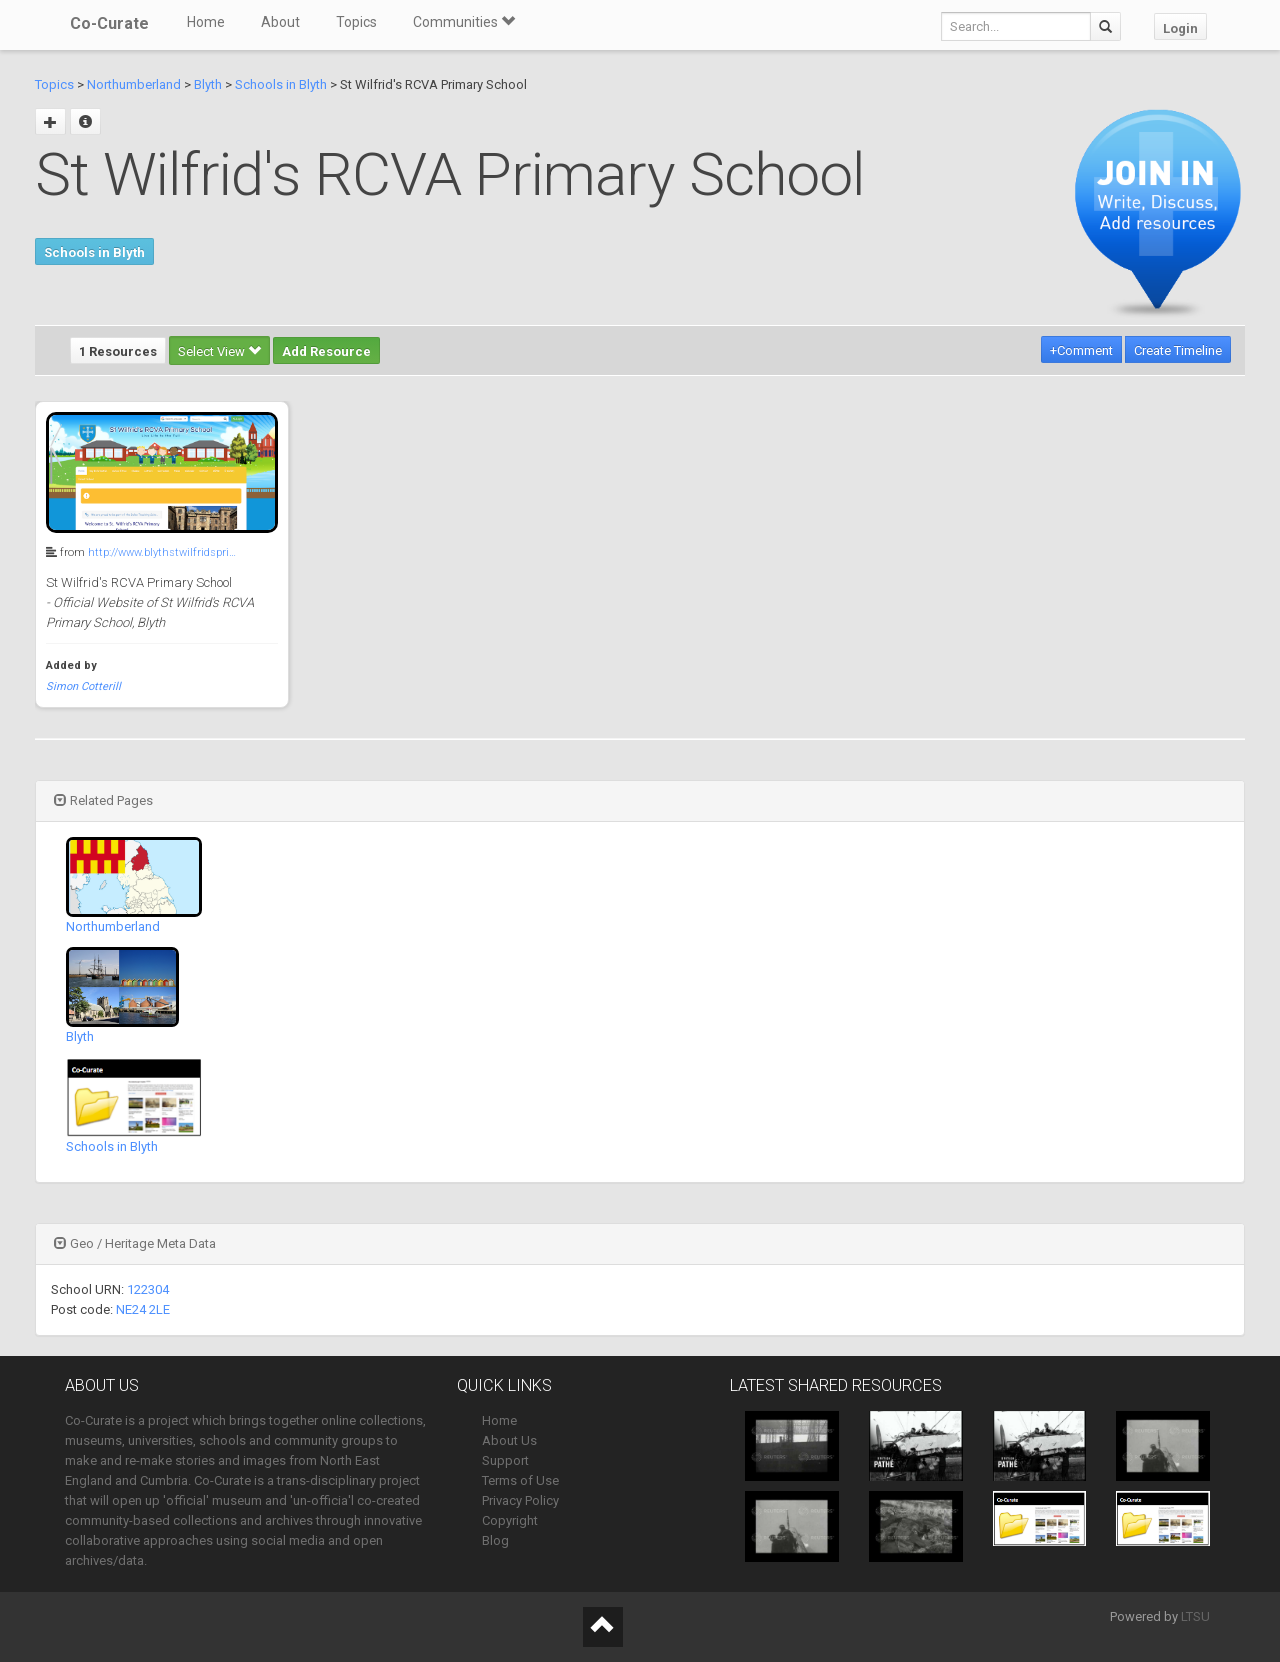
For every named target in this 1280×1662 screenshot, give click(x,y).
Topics (356, 22)
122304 (148, 1289)
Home (206, 22)
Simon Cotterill (83, 686)
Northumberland (134, 84)
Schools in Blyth (281, 84)
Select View (219, 351)
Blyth (208, 84)
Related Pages (103, 800)
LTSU (1195, 1616)
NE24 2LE (143, 1309)
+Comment (1081, 350)
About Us (509, 1440)
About (280, 22)
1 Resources (118, 351)
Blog (495, 1540)
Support (505, 1460)
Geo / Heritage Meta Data (135, 1243)
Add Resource (326, 351)
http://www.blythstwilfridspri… (162, 552)
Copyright (510, 1520)
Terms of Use (520, 1480)
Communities (464, 22)
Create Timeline (1178, 350)
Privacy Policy (520, 1500)
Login (1180, 28)
